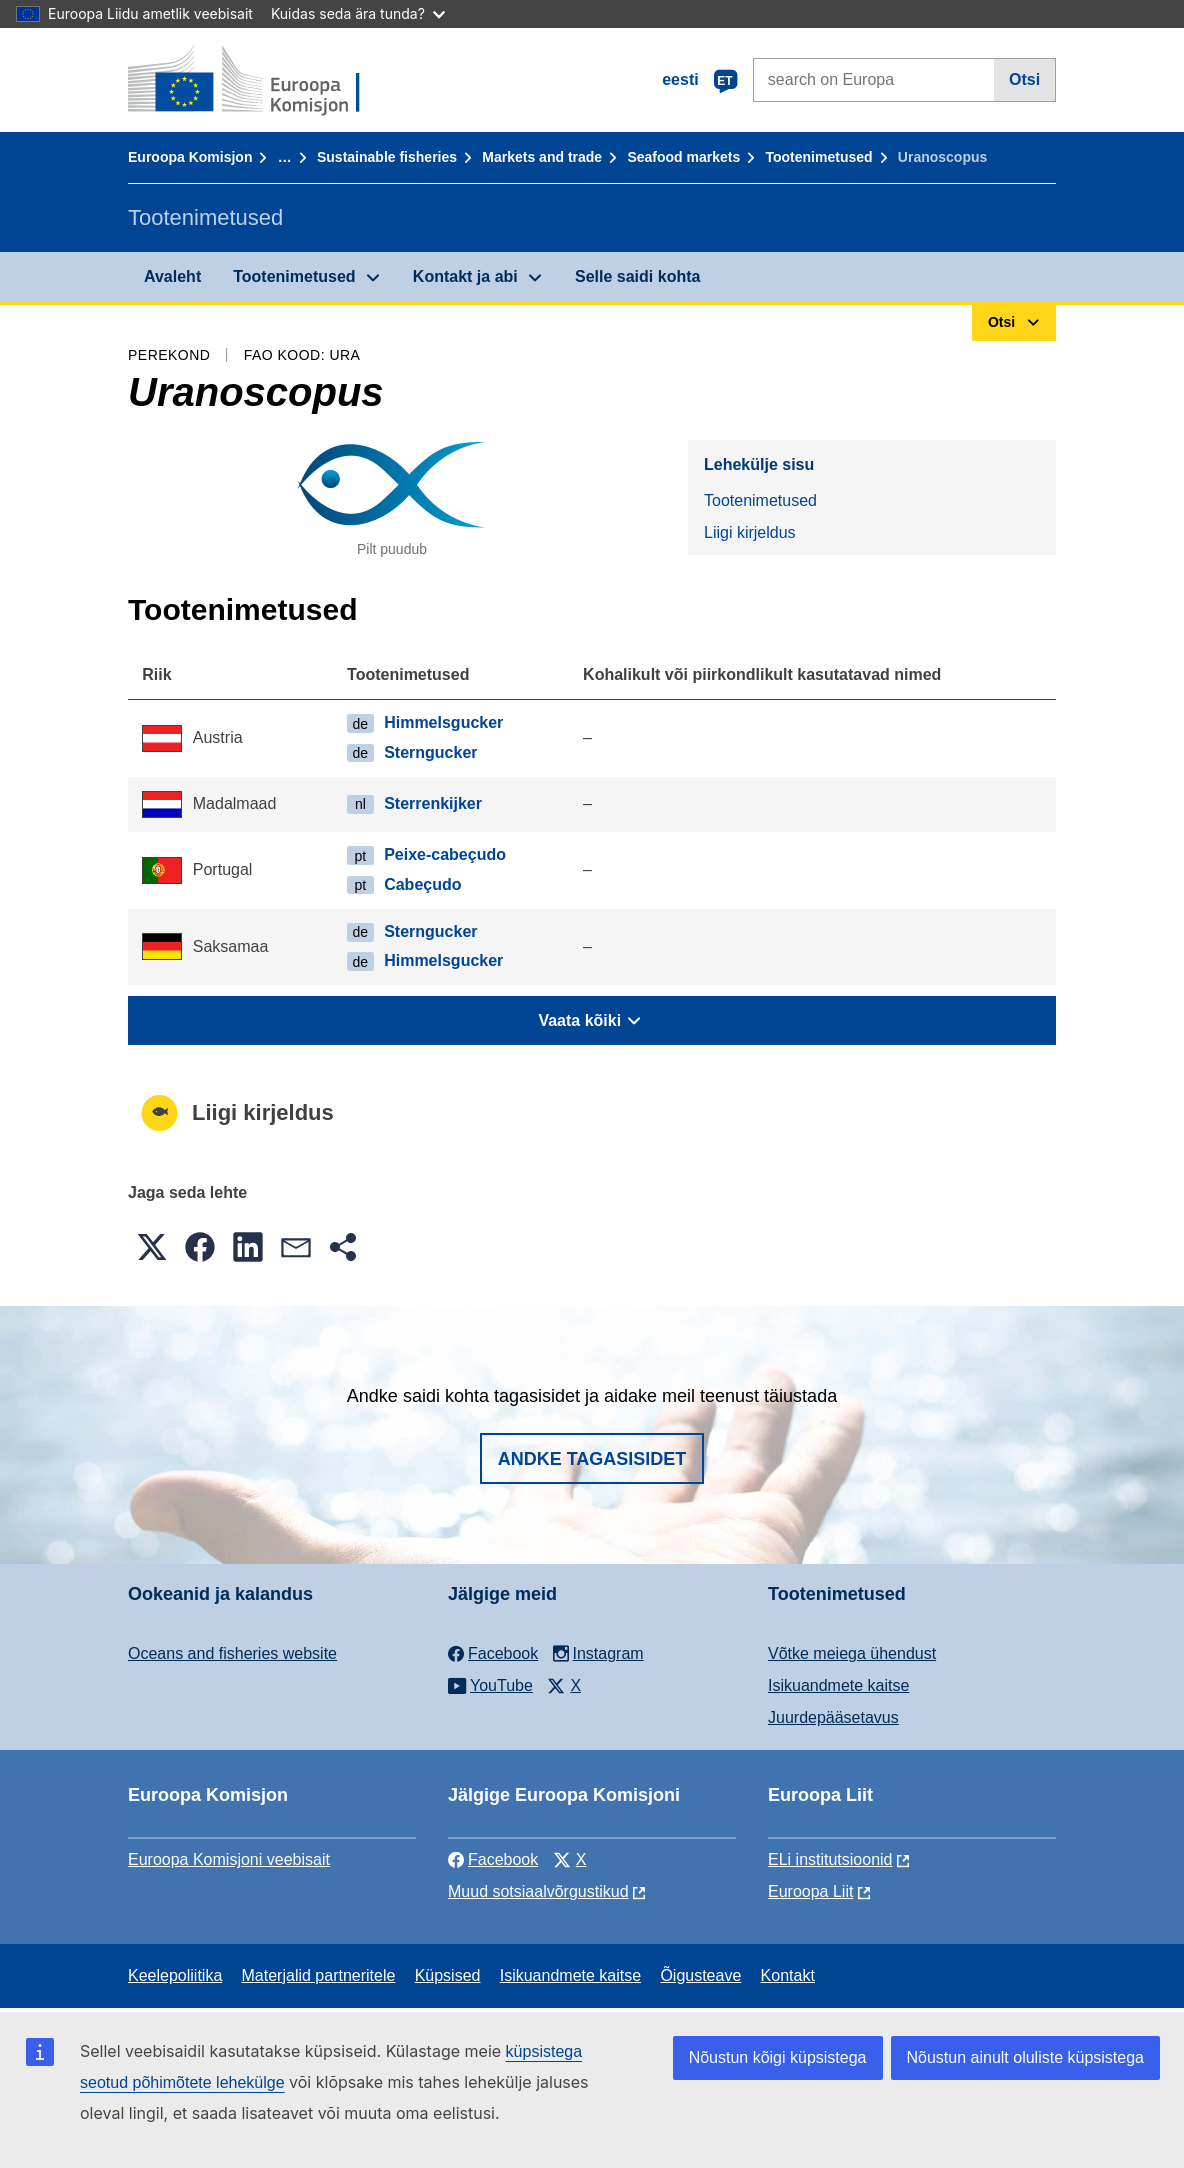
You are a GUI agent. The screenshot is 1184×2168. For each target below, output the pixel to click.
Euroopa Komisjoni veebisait (229, 1859)
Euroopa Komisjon (190, 157)
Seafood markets (683, 157)
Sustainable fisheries (387, 157)
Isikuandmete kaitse (838, 1685)
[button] (152, 1247)
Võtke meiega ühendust (852, 1653)
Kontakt (788, 1975)
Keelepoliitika (175, 1975)
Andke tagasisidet (592, 1459)
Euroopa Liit (810, 1891)
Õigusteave (700, 1975)
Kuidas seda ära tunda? (358, 13)
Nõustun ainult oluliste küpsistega (1025, 2057)
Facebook (493, 1859)
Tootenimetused (819, 157)
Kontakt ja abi (465, 276)
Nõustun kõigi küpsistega (778, 2057)
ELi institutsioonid (830, 1859)
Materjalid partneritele (319, 1975)
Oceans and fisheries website (232, 1653)
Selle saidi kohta (637, 276)
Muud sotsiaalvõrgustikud (538, 1891)
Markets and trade (542, 157)
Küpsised (448, 1975)
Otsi (1024, 79)
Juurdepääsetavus (833, 1717)
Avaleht (172, 276)
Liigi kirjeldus (750, 532)
